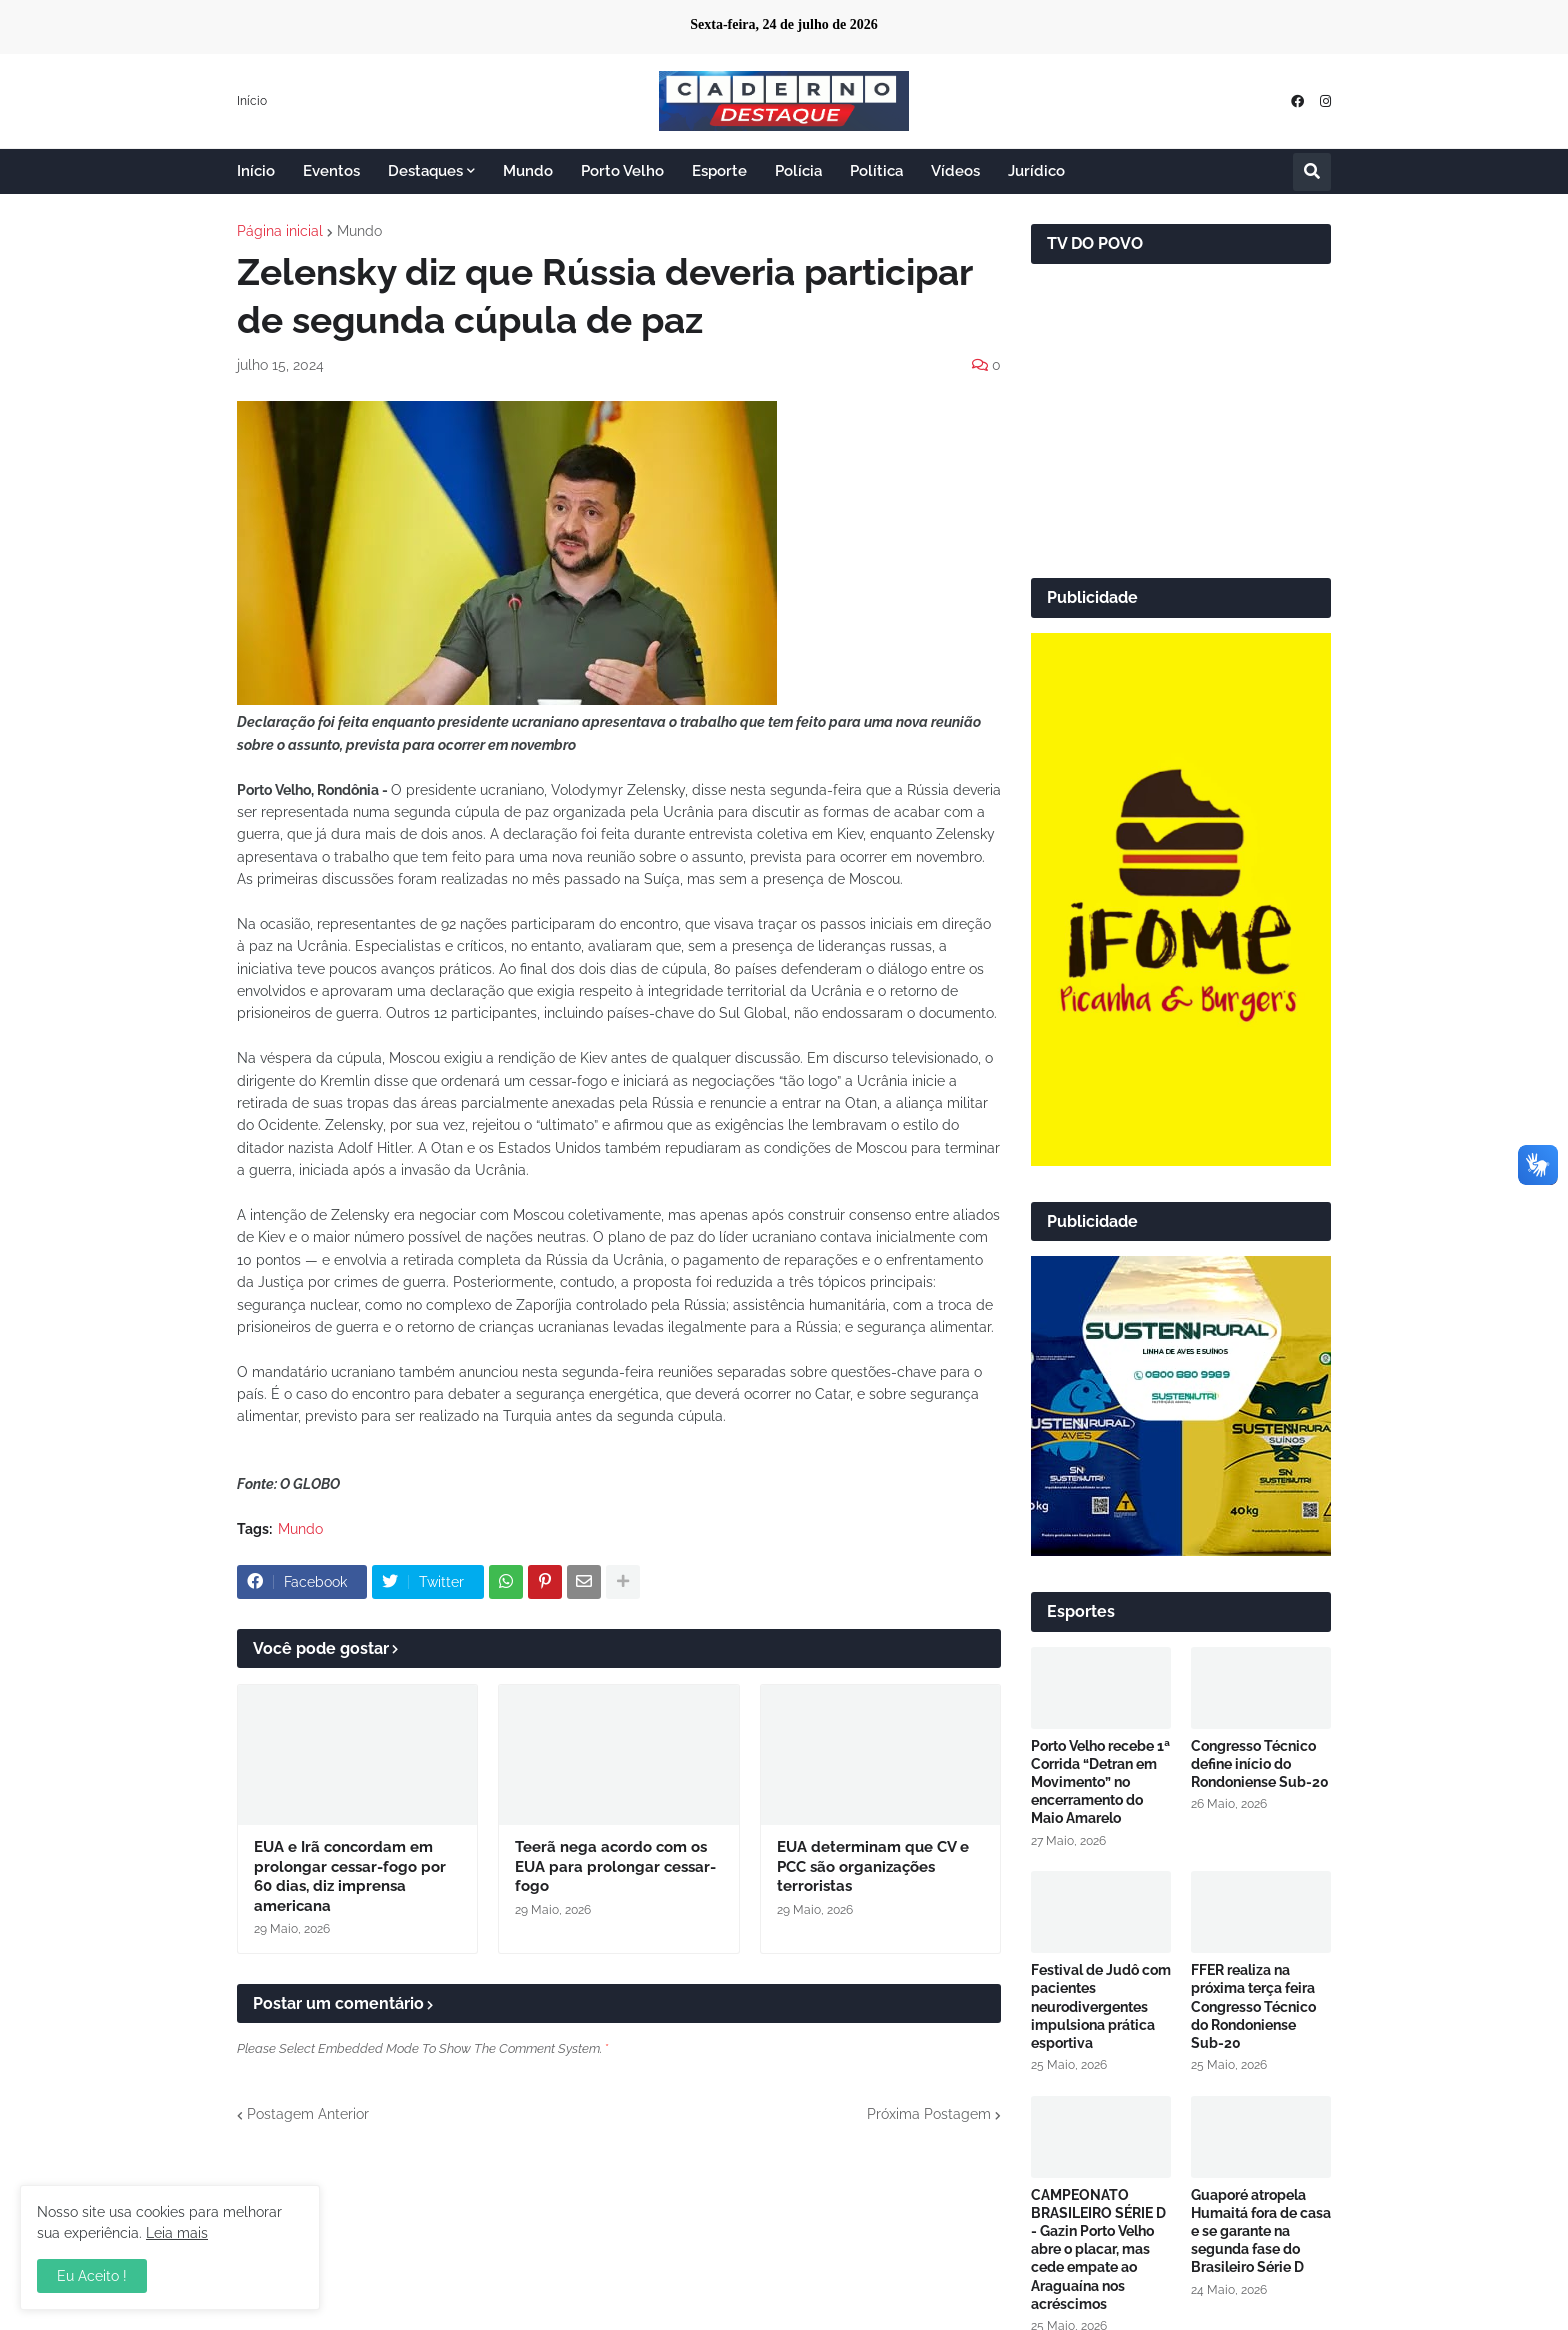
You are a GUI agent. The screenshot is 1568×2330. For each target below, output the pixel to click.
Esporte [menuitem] (719, 171)
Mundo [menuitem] (528, 171)
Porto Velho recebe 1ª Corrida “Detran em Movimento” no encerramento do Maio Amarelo (1100, 1782)
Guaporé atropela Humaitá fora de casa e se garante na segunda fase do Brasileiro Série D (1261, 2231)
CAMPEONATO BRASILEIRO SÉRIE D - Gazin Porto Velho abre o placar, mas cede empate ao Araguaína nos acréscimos (1098, 2249)
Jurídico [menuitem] (1036, 171)
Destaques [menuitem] (425, 171)
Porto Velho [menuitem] (622, 171)
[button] (1312, 172)
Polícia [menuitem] (798, 171)
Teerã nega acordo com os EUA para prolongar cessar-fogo (615, 1866)
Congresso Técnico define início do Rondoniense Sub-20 (1260, 1764)
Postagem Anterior (308, 2114)
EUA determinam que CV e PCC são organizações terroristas (873, 1866)
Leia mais (177, 2233)
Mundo (359, 231)
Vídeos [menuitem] (955, 171)
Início (252, 101)
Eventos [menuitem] (331, 171)
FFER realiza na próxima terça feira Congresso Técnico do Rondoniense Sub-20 (1253, 2006)
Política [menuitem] (876, 171)
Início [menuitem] (256, 171)
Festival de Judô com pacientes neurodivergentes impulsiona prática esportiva (1101, 2006)
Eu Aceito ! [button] (92, 2276)
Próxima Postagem (929, 2114)
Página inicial (280, 231)
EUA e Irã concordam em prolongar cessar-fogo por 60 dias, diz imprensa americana (350, 1876)
